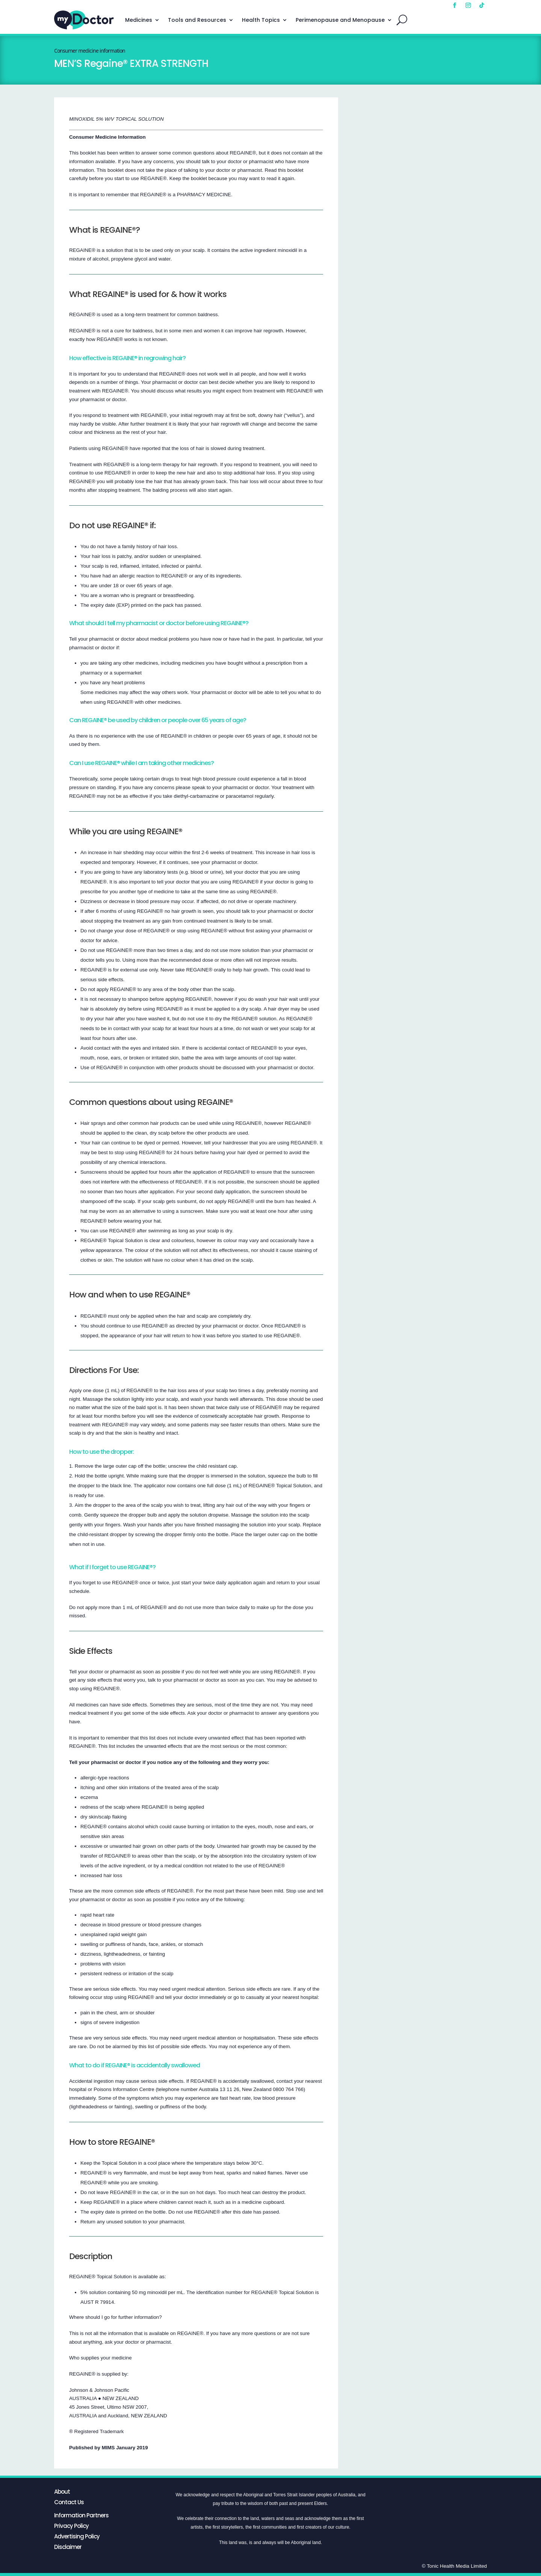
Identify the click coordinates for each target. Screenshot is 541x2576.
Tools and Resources (197, 20)
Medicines (138, 20)
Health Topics (261, 20)
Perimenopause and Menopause (340, 20)
